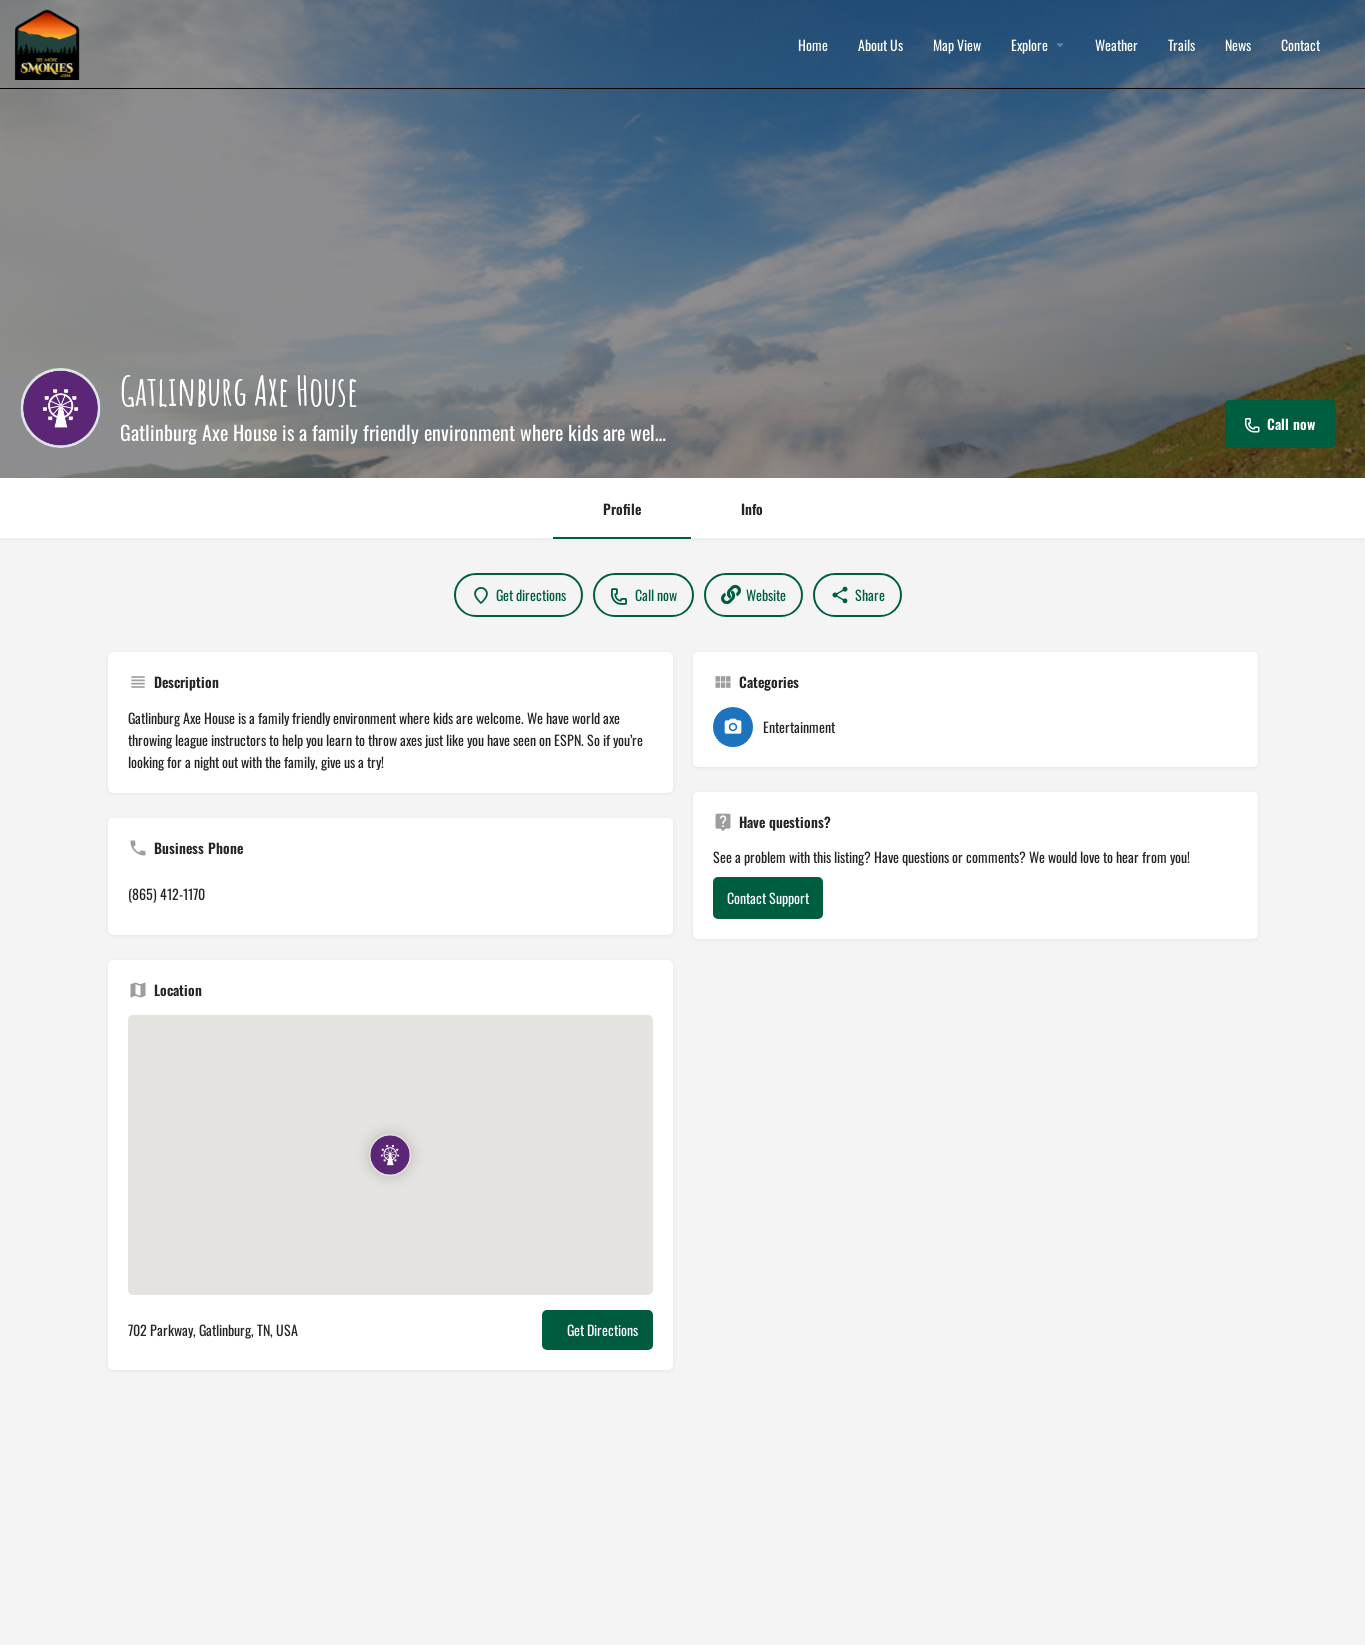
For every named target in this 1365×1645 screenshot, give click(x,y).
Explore (1029, 45)
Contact (1300, 45)
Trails (1181, 45)
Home (813, 45)
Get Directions (602, 1329)
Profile (622, 508)
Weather (1116, 45)
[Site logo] (49, 42)
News (1238, 45)
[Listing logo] (60, 408)
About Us (880, 45)
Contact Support (768, 897)
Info (752, 508)
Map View (957, 45)
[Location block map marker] (390, 1155)
